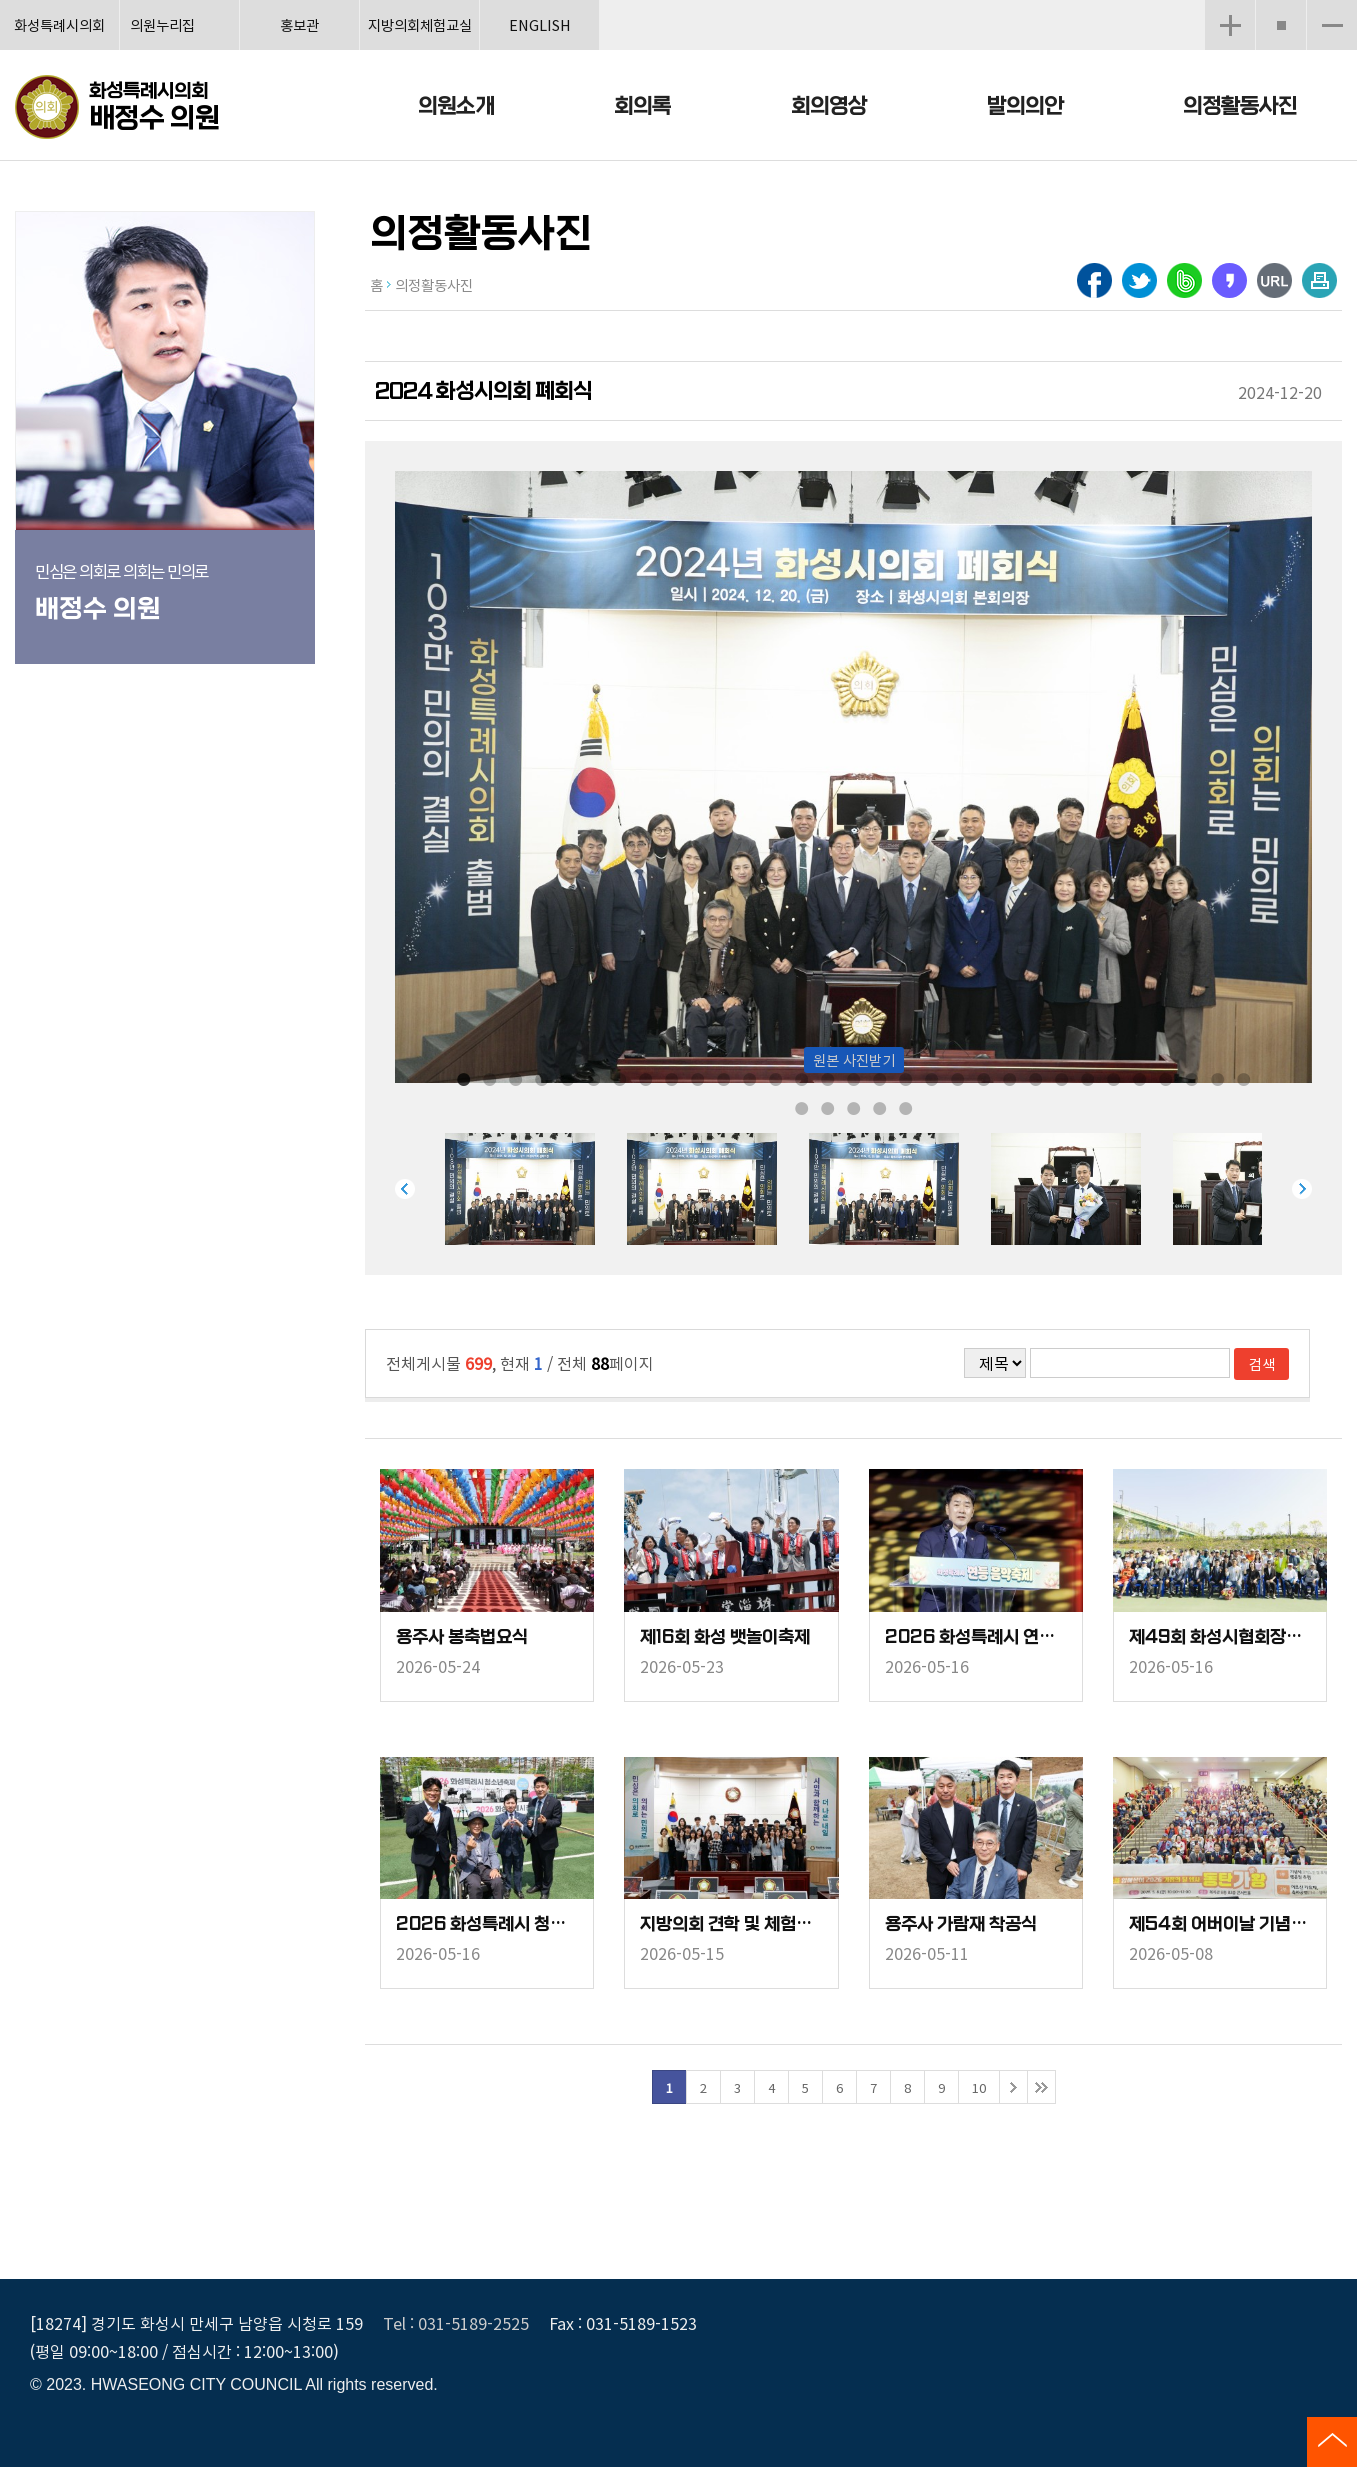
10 (979, 2087)
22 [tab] (1010, 1078)
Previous (405, 1189)
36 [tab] (906, 1107)
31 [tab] (1244, 1078)
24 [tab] (1062, 1078)
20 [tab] (958, 1078)
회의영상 (829, 106)
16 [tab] (854, 1078)
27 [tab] (1140, 1078)
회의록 (642, 106)
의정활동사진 (1240, 106)
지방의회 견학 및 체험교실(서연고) (731, 1924)
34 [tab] (854, 1107)
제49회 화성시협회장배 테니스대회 (1220, 1637)
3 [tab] (516, 1078)
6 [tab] (594, 1078)
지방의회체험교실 (420, 24)
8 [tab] (646, 1078)
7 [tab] (620, 1078)
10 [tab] (698, 1078)
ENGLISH (540, 24)
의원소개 (456, 106)
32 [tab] (802, 1107)
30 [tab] (1218, 1078)
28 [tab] (1166, 1078)
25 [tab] (1088, 1078)
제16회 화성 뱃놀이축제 (725, 1637)
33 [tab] (828, 1107)
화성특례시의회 (59, 24)
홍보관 (299, 24)
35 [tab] (880, 1107)
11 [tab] (724, 1078)
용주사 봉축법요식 (462, 1637)
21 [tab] (984, 1078)
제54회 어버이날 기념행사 (1220, 1924)
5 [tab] (568, 1078)
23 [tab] (1036, 1078)
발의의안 (1025, 106)
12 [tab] (750, 1078)
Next (1302, 1189)
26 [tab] (1114, 1078)
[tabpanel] (536, 1189)
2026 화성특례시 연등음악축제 (976, 1637)
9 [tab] (672, 1078)
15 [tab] (828, 1078)
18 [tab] (906, 1078)
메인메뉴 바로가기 (679, 1)
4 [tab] (542, 1078)
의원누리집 (162, 24)
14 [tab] (802, 1078)
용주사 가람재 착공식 (961, 1924)
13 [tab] (776, 1078)
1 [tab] (464, 1078)
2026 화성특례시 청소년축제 (487, 1924)
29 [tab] (1192, 1078)
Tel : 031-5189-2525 (456, 2323)
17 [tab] (880, 1078)
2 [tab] (490, 1078)
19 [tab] (932, 1078)
